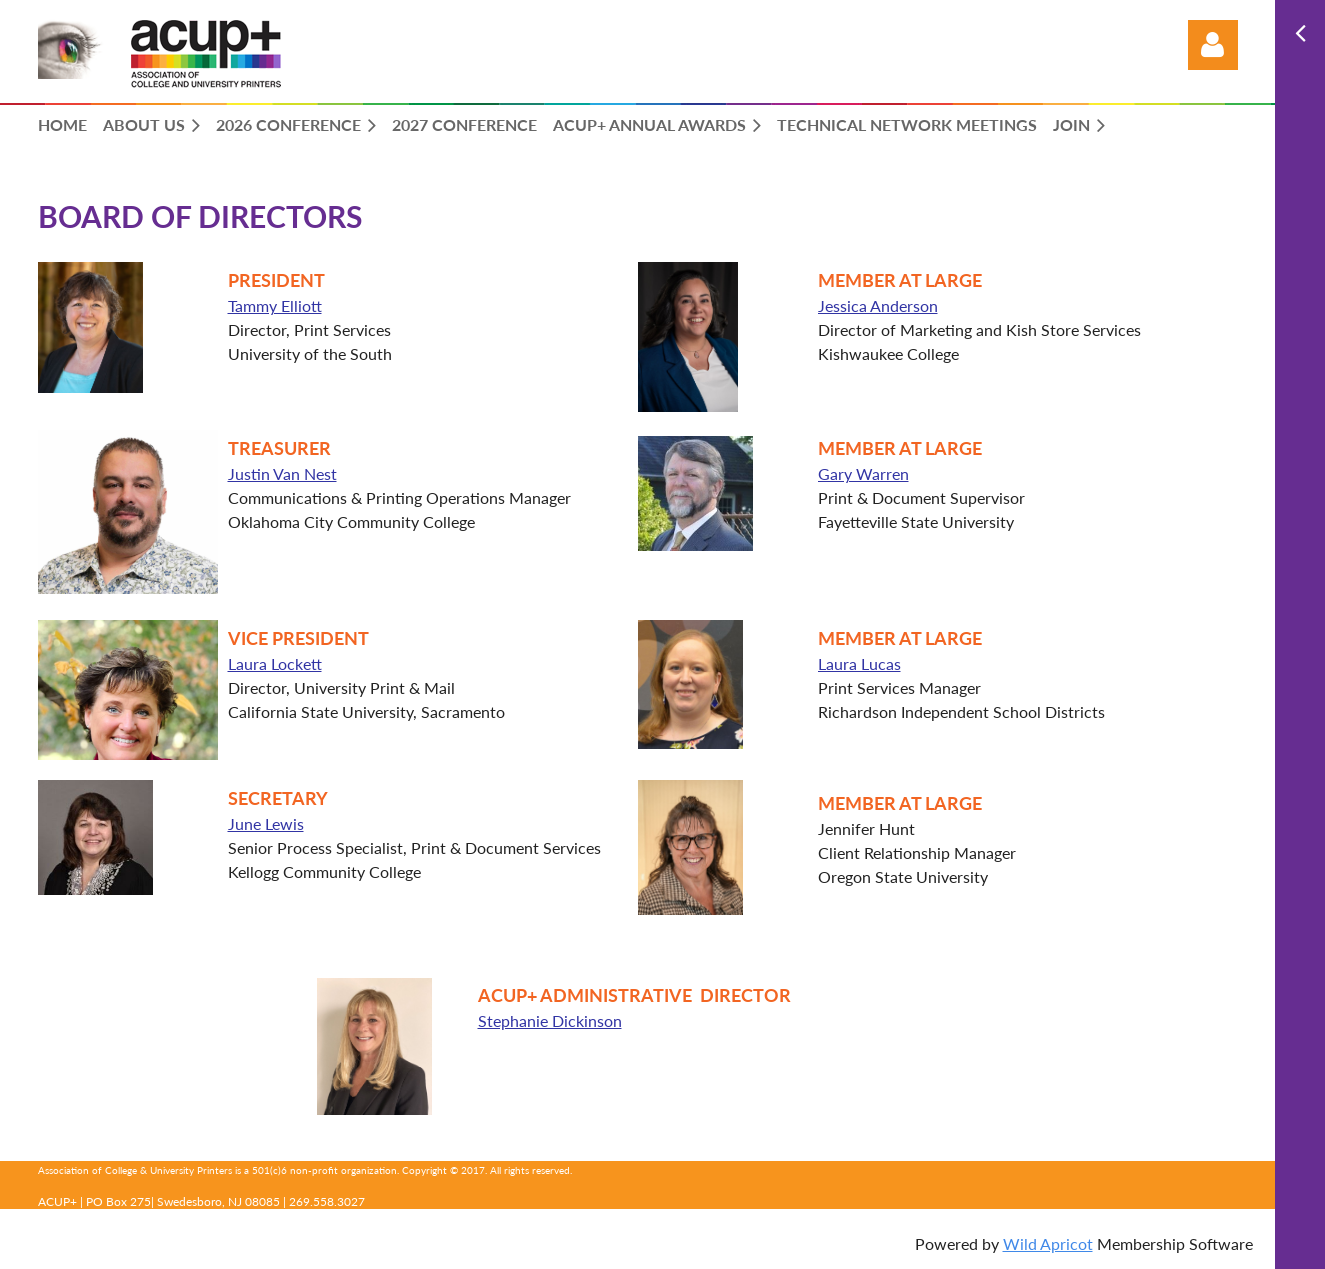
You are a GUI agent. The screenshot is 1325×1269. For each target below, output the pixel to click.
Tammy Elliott (275, 305)
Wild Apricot (1048, 1243)
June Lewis (266, 823)
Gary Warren (863, 473)
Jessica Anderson (878, 305)
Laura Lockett (275, 663)
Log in (1213, 45)
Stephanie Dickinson (534, 1020)
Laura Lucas (859, 663)
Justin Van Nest (282, 473)
